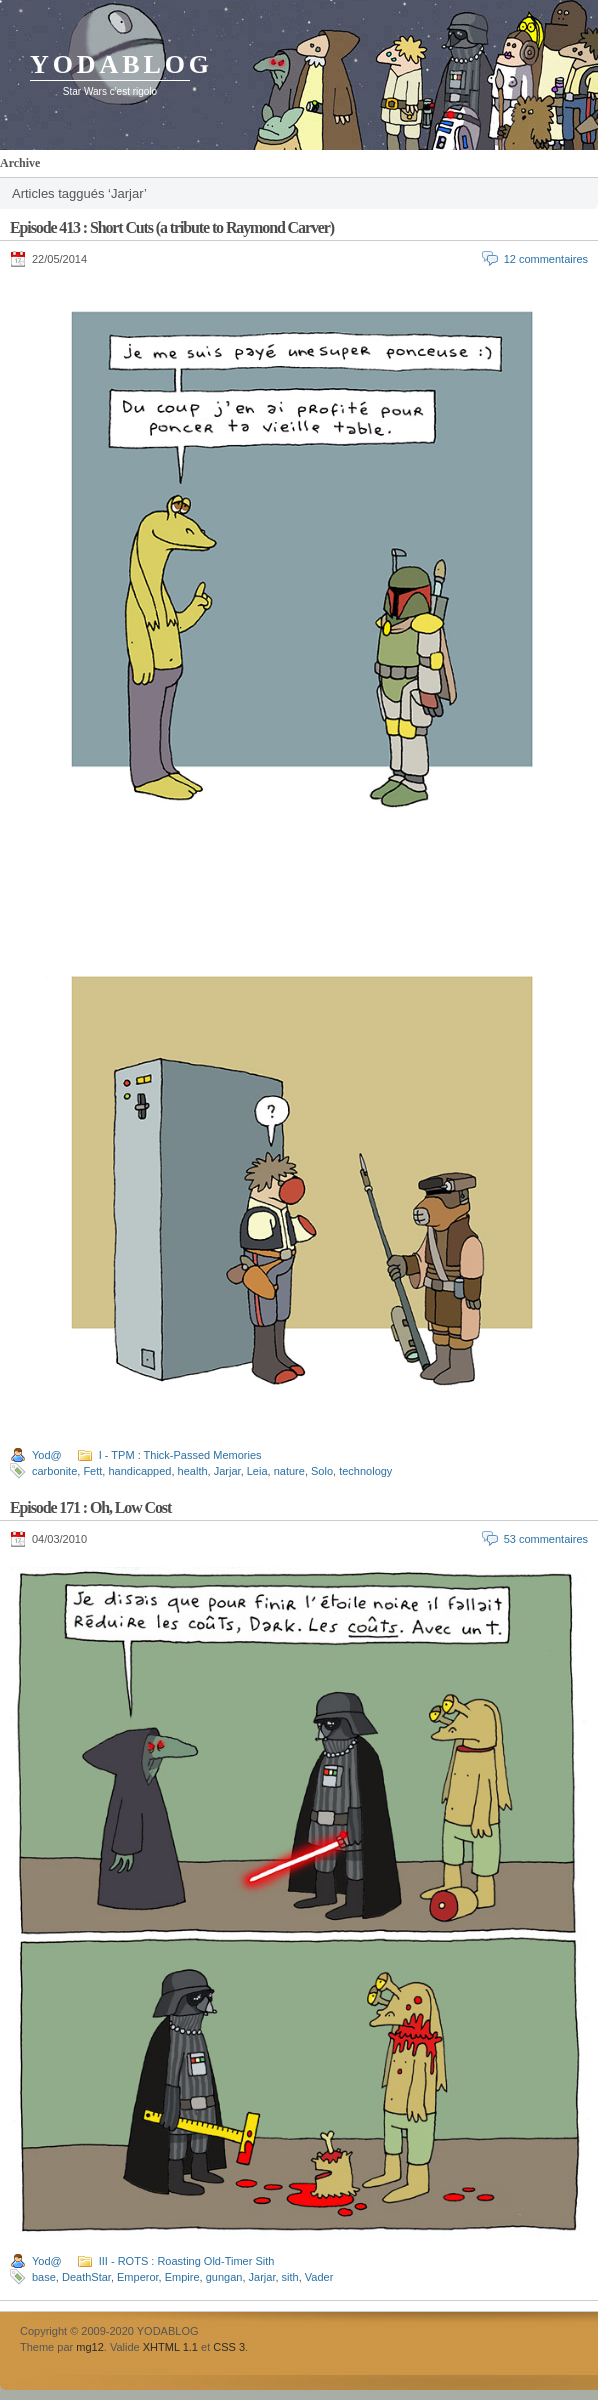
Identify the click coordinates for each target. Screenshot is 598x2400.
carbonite (54, 1471)
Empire (182, 2277)
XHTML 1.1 (170, 2347)
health (193, 1471)
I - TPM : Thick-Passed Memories (180, 1455)
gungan (224, 2277)
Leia (257, 1471)
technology (365, 1471)
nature (289, 1471)
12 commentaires (546, 259)
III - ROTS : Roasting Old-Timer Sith (187, 2261)
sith (290, 2277)
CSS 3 (229, 2347)
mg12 (90, 2347)
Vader (319, 2277)
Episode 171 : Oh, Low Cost (90, 1507)
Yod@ (47, 1455)
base (44, 2277)
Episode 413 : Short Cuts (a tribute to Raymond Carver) (172, 227)
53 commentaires (546, 1539)
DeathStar (86, 2277)
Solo (322, 1471)
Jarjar (227, 1471)
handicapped (139, 1471)
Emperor (138, 2277)
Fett (92, 1471)
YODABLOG (121, 64)
